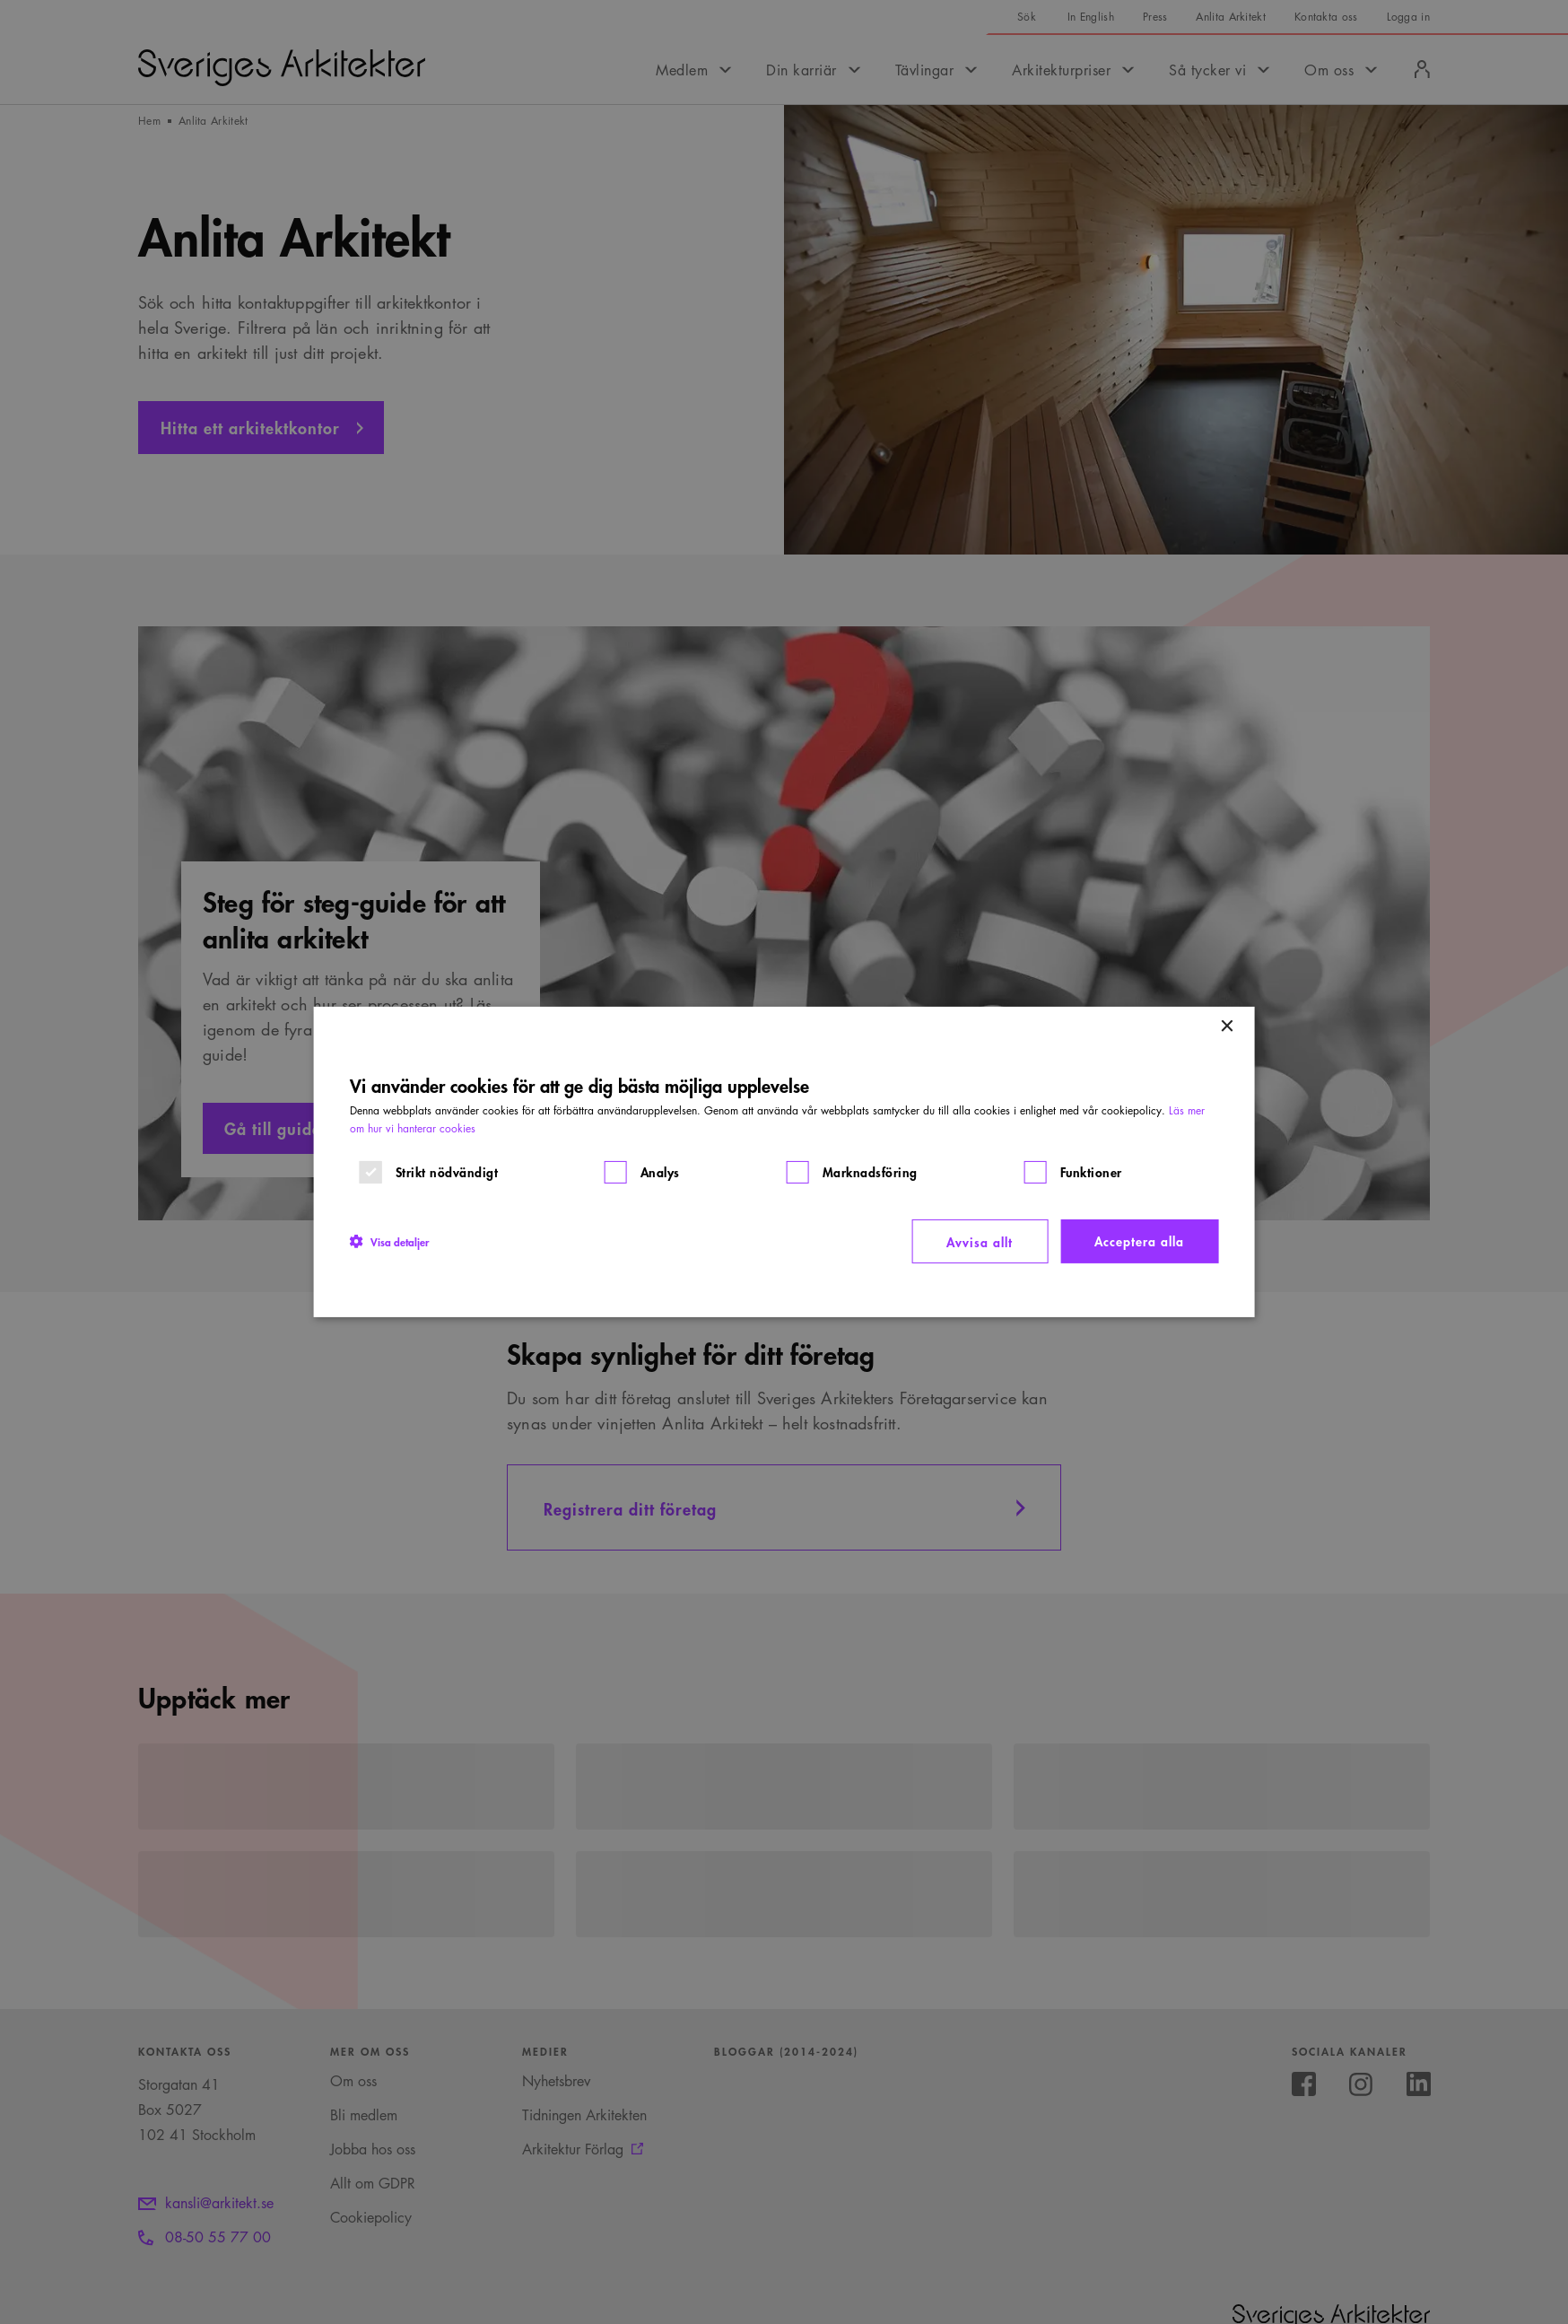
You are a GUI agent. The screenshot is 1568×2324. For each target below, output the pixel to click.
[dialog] (784, 1162)
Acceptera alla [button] (1139, 1240)
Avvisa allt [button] (979, 1241)
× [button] (1226, 1027)
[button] (389, 1241)
